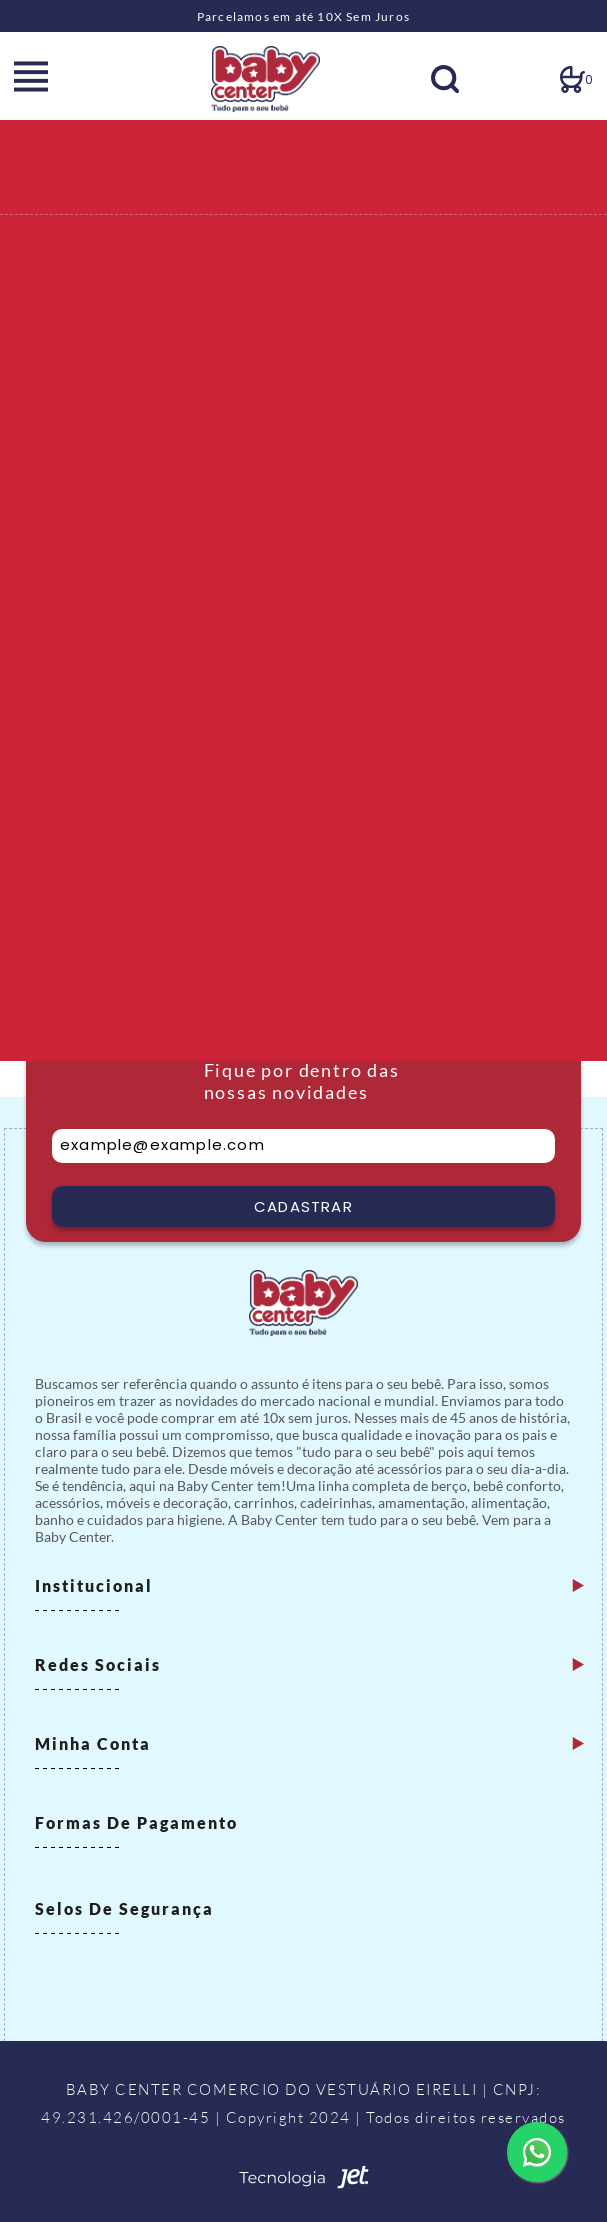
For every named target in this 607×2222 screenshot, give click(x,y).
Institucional (94, 1585)
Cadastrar (303, 1206)
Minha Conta (93, 1743)
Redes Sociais (98, 1664)
